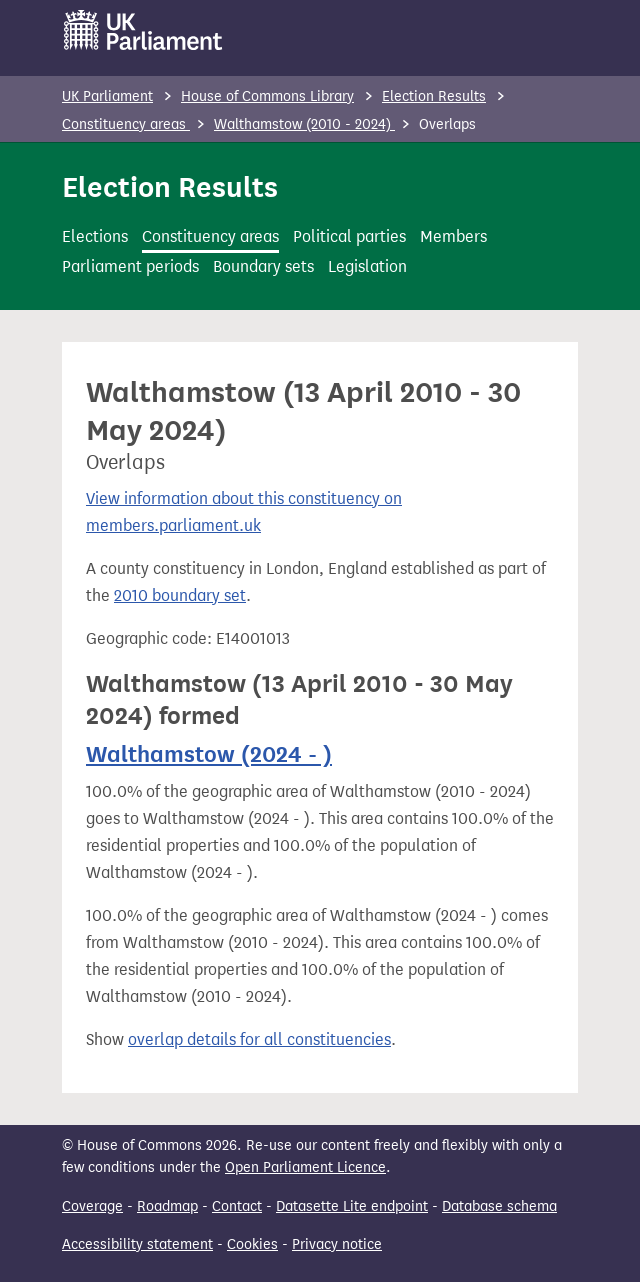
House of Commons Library (267, 96)
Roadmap (167, 1206)
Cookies (252, 1244)
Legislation (367, 266)
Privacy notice (337, 1244)
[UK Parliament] (143, 30)
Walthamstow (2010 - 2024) (304, 124)
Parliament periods (130, 266)
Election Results (434, 96)
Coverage (92, 1206)
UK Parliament (107, 96)
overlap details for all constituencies (259, 1039)
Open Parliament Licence (305, 1167)
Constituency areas (126, 124)
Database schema (499, 1206)
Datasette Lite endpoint (352, 1206)
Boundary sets (263, 266)
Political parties (349, 236)
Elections (95, 236)
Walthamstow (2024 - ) (209, 754)
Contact (237, 1206)
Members (453, 236)
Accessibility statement (137, 1244)
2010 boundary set (180, 595)
